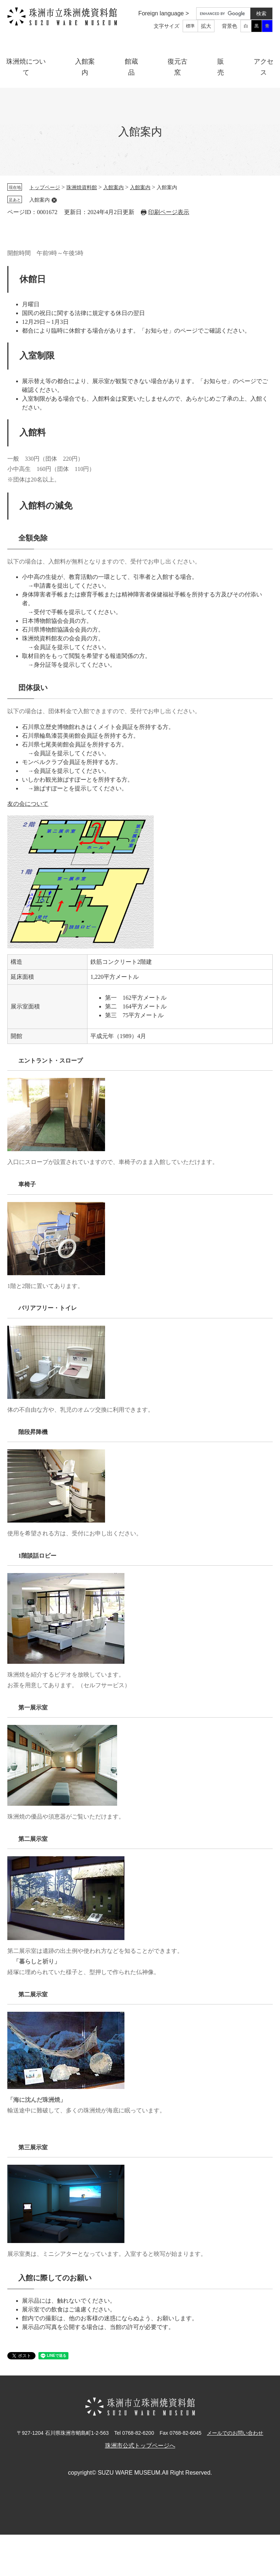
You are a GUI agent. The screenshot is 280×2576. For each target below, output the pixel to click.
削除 (54, 200)
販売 (220, 67)
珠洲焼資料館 (81, 187)
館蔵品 (131, 67)
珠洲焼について (26, 67)
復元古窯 (177, 67)
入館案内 (85, 67)
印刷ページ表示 (168, 212)
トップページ (44, 187)
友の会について (27, 804)
